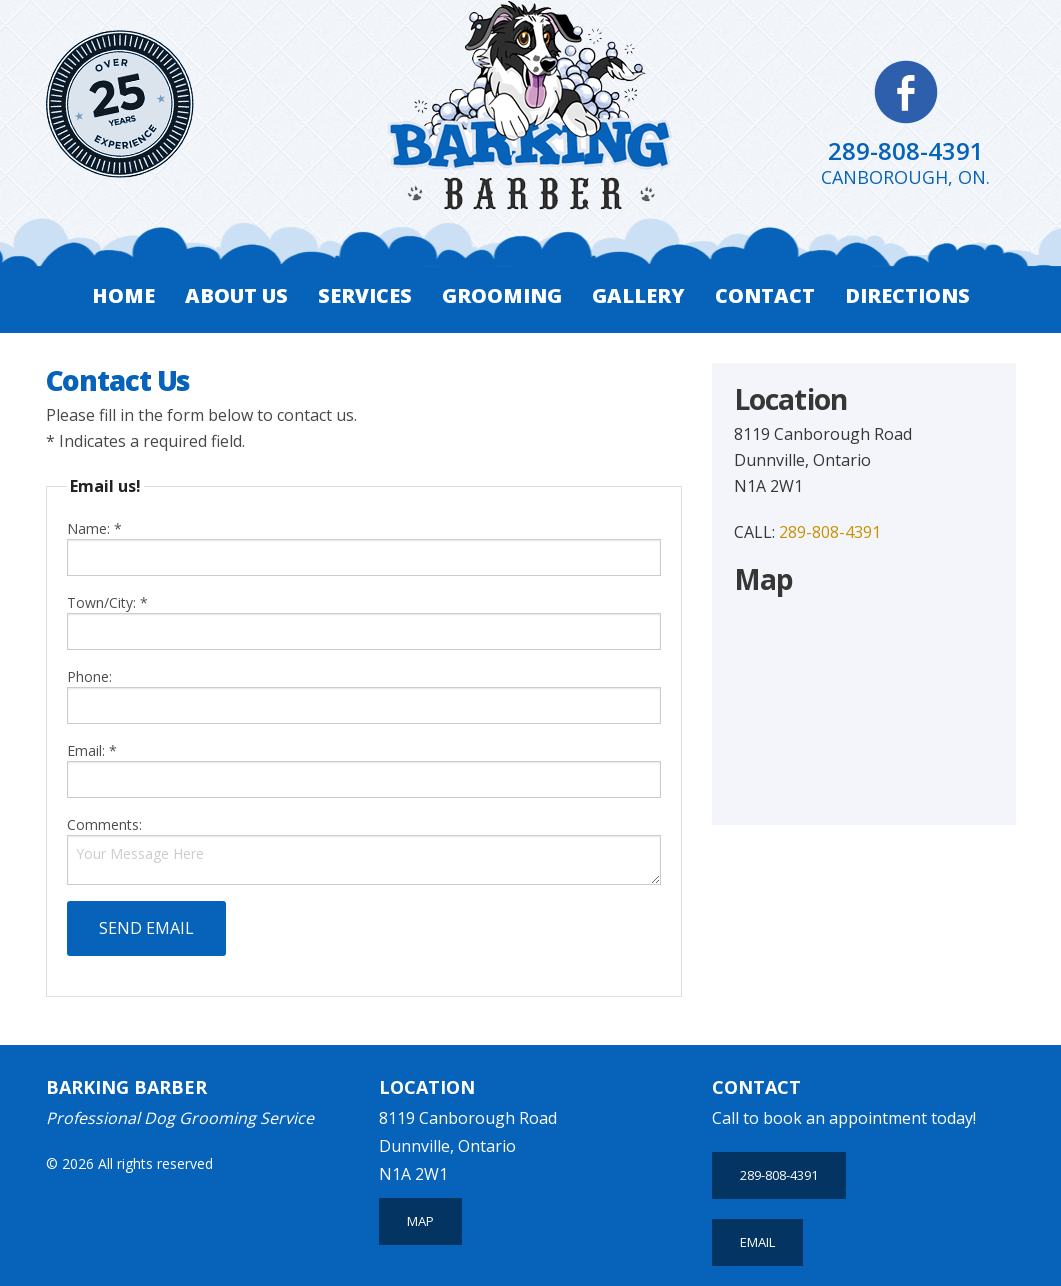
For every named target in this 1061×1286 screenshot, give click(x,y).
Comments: (104, 824)
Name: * (364, 547)
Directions (907, 295)
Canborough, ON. (905, 177)
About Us (236, 295)
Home (123, 295)
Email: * (364, 769)
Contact (765, 295)
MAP (420, 1221)
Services (365, 295)
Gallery (638, 295)
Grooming (502, 295)
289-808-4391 (906, 150)
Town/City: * (364, 621)
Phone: (364, 695)
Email (757, 1242)
